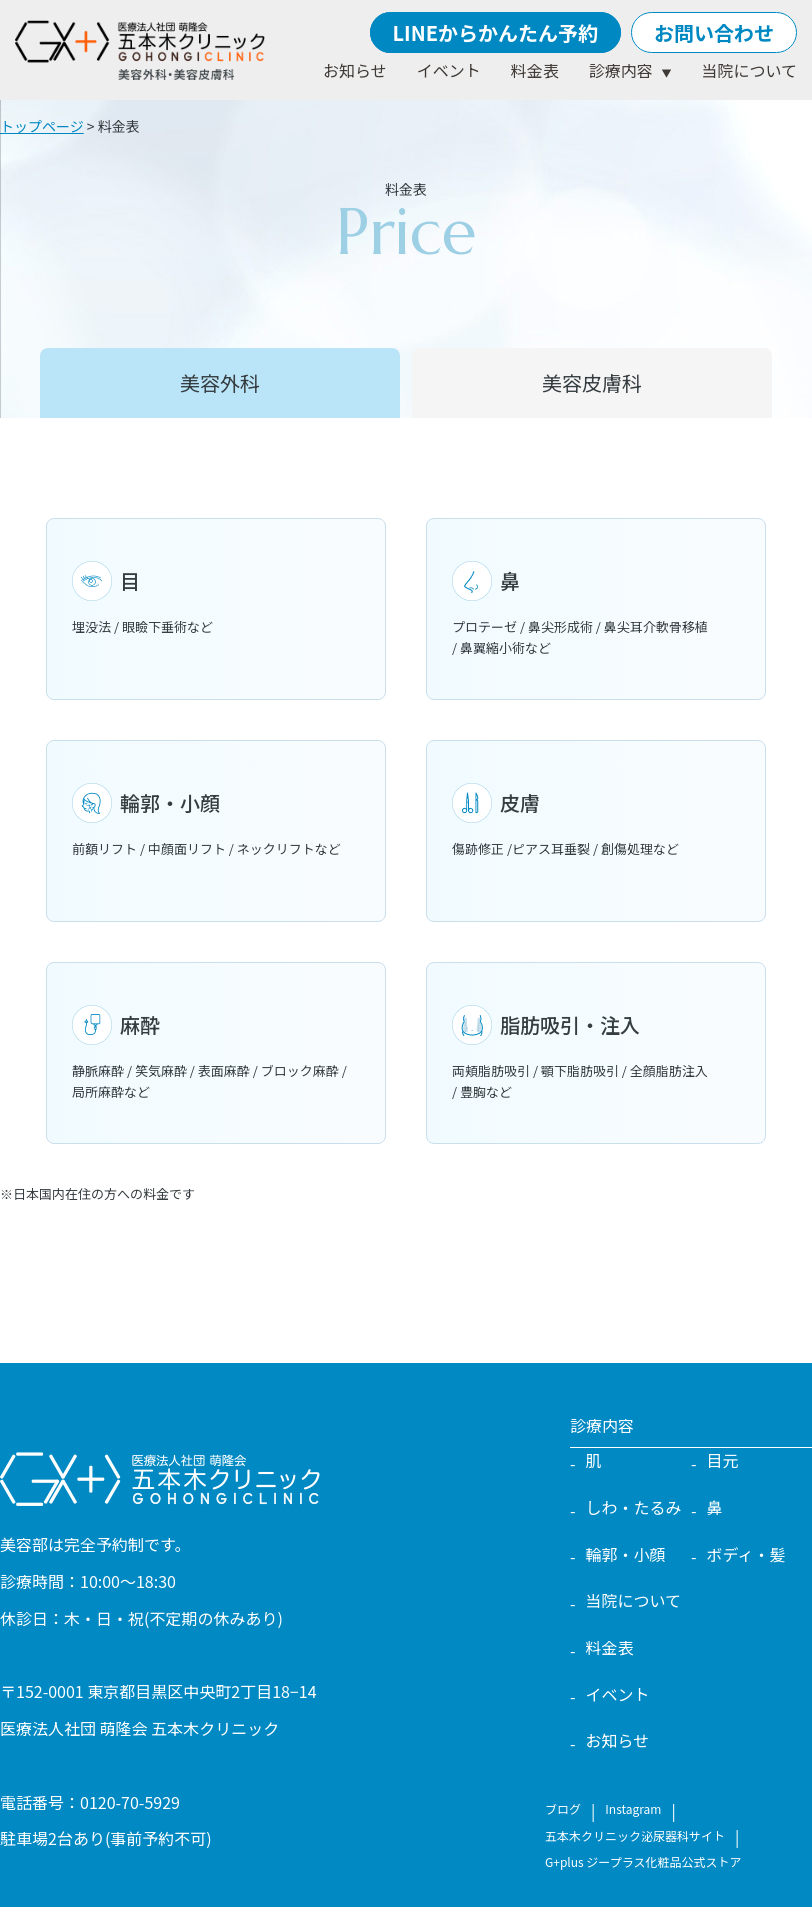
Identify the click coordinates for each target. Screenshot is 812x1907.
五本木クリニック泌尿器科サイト (635, 1835)
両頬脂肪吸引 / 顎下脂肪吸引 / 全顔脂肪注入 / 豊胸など (596, 1053)
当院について (749, 70)
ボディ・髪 (746, 1554)
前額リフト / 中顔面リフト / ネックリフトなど (216, 820)
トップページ (42, 126)
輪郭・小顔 (626, 1554)
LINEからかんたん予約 (495, 32)
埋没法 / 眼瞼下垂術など (216, 598)
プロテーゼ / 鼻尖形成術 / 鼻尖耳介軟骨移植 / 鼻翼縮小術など (596, 609)
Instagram (633, 1808)
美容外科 (220, 382)
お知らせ (355, 70)
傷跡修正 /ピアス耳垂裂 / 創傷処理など (596, 820)
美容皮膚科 (592, 382)
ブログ (563, 1808)
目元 (723, 1460)
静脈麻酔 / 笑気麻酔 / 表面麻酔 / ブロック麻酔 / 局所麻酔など (216, 1053)
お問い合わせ (714, 32)
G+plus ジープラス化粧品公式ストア (643, 1861)
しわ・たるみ (634, 1507)
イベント (449, 70)
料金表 (535, 70)
